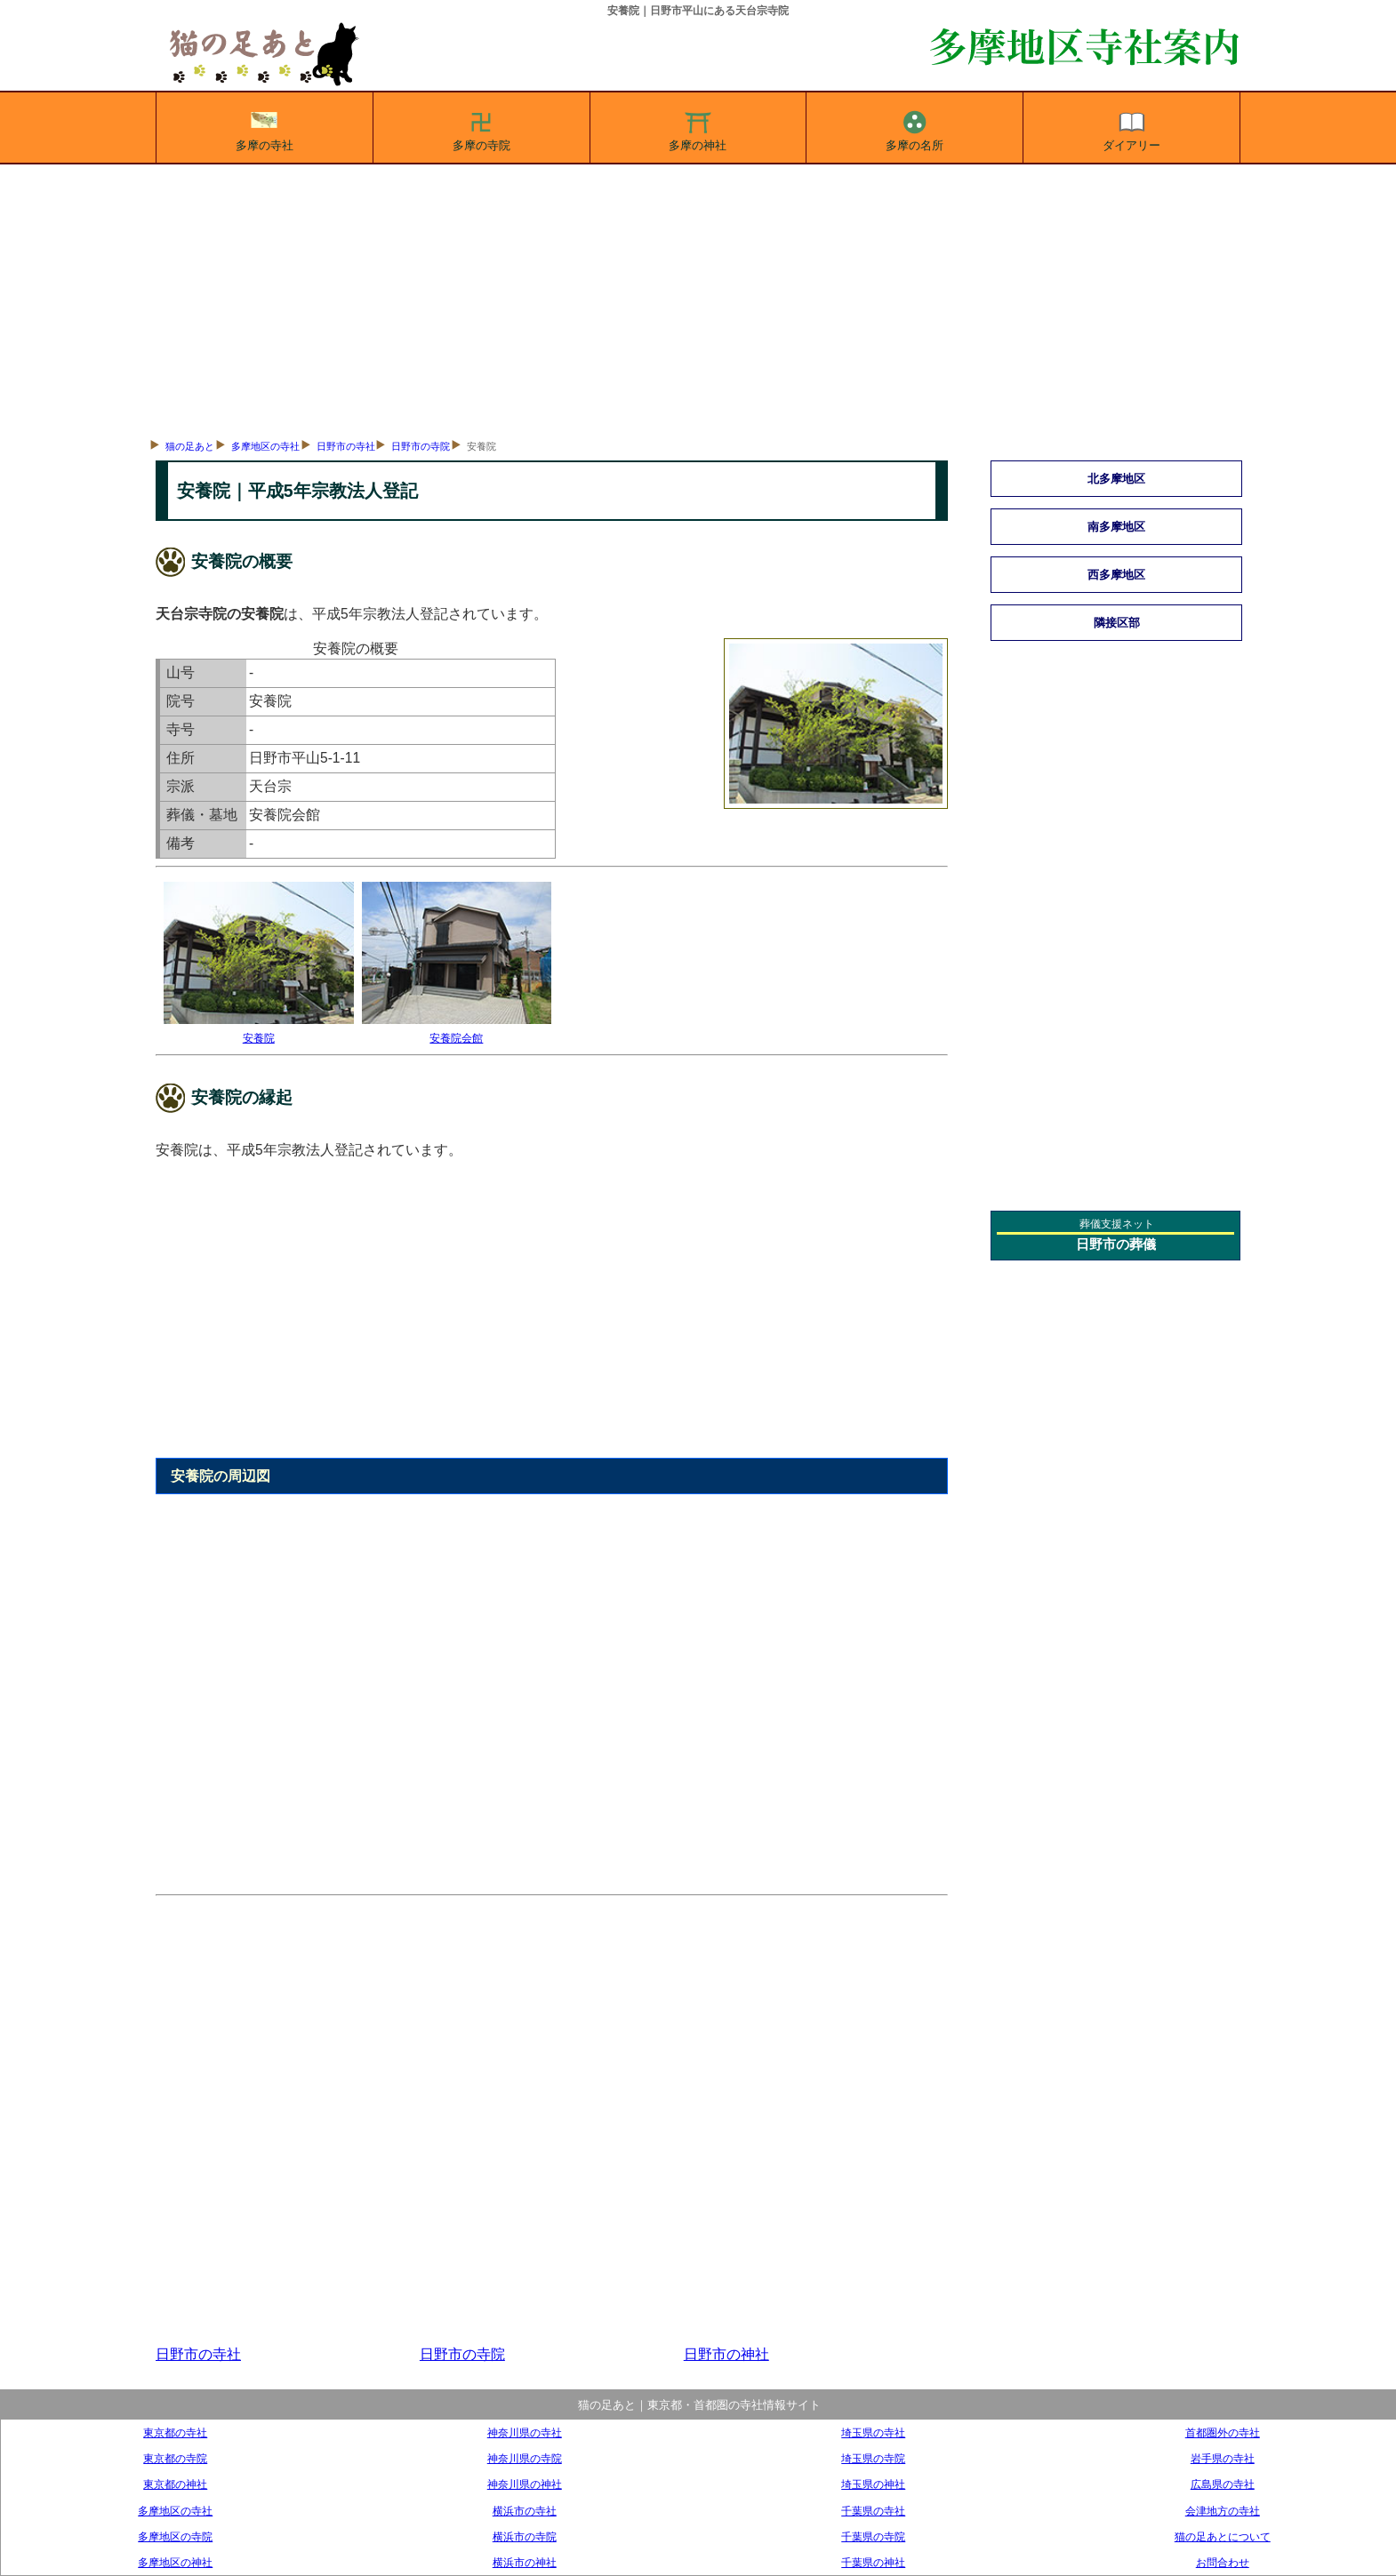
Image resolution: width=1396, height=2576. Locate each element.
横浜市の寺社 (525, 2510)
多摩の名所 (914, 128)
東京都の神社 (175, 2484)
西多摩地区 (1116, 574)
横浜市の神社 (525, 2562)
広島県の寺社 (1223, 2484)
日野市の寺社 (346, 446)
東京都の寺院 (175, 2458)
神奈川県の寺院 (524, 2458)
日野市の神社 (726, 2354)
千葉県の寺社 (873, 2510)
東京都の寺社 (175, 2432)
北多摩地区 (1116, 478)
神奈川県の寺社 (524, 2432)
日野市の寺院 (420, 446)
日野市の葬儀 (1116, 1244)
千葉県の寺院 (873, 2536)
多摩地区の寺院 (175, 2536)
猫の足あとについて (1223, 2536)
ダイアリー (1131, 128)
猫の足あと (189, 446)
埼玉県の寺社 (873, 2432)
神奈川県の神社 (524, 2484)
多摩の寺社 (264, 128)
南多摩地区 (1116, 526)
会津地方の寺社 (1222, 2510)
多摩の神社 (697, 128)
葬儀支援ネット (1116, 1224)
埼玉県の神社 (873, 2484)
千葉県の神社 (873, 2562)
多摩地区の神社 (175, 2562)
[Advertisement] (698, 297)
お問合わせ (1222, 2562)
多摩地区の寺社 (265, 446)
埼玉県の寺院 (873, 2458)
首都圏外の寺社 (1222, 2432)
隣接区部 (1117, 622)
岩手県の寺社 (1223, 2458)
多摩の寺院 (481, 128)
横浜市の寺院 (525, 2536)
